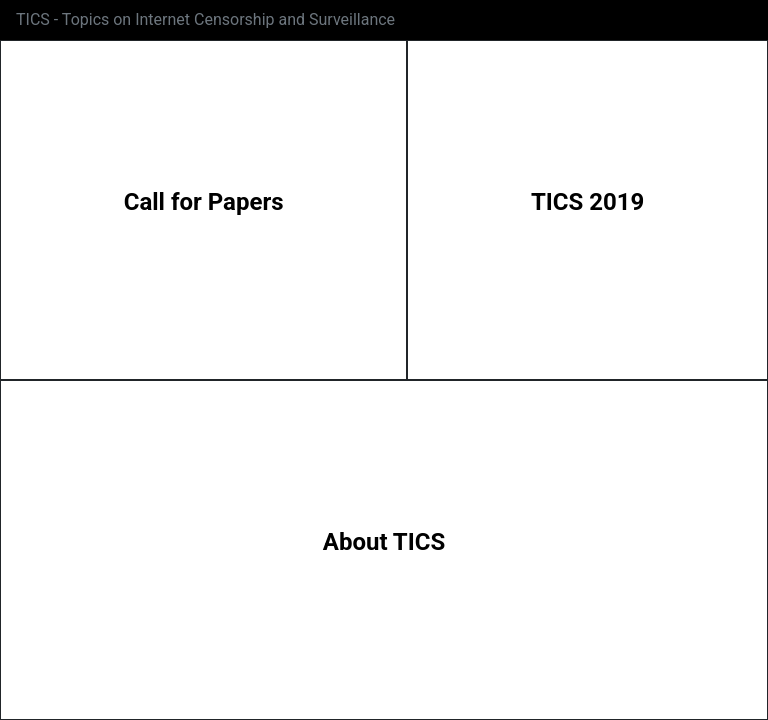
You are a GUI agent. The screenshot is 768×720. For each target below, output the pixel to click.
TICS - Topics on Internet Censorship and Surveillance (205, 19)
